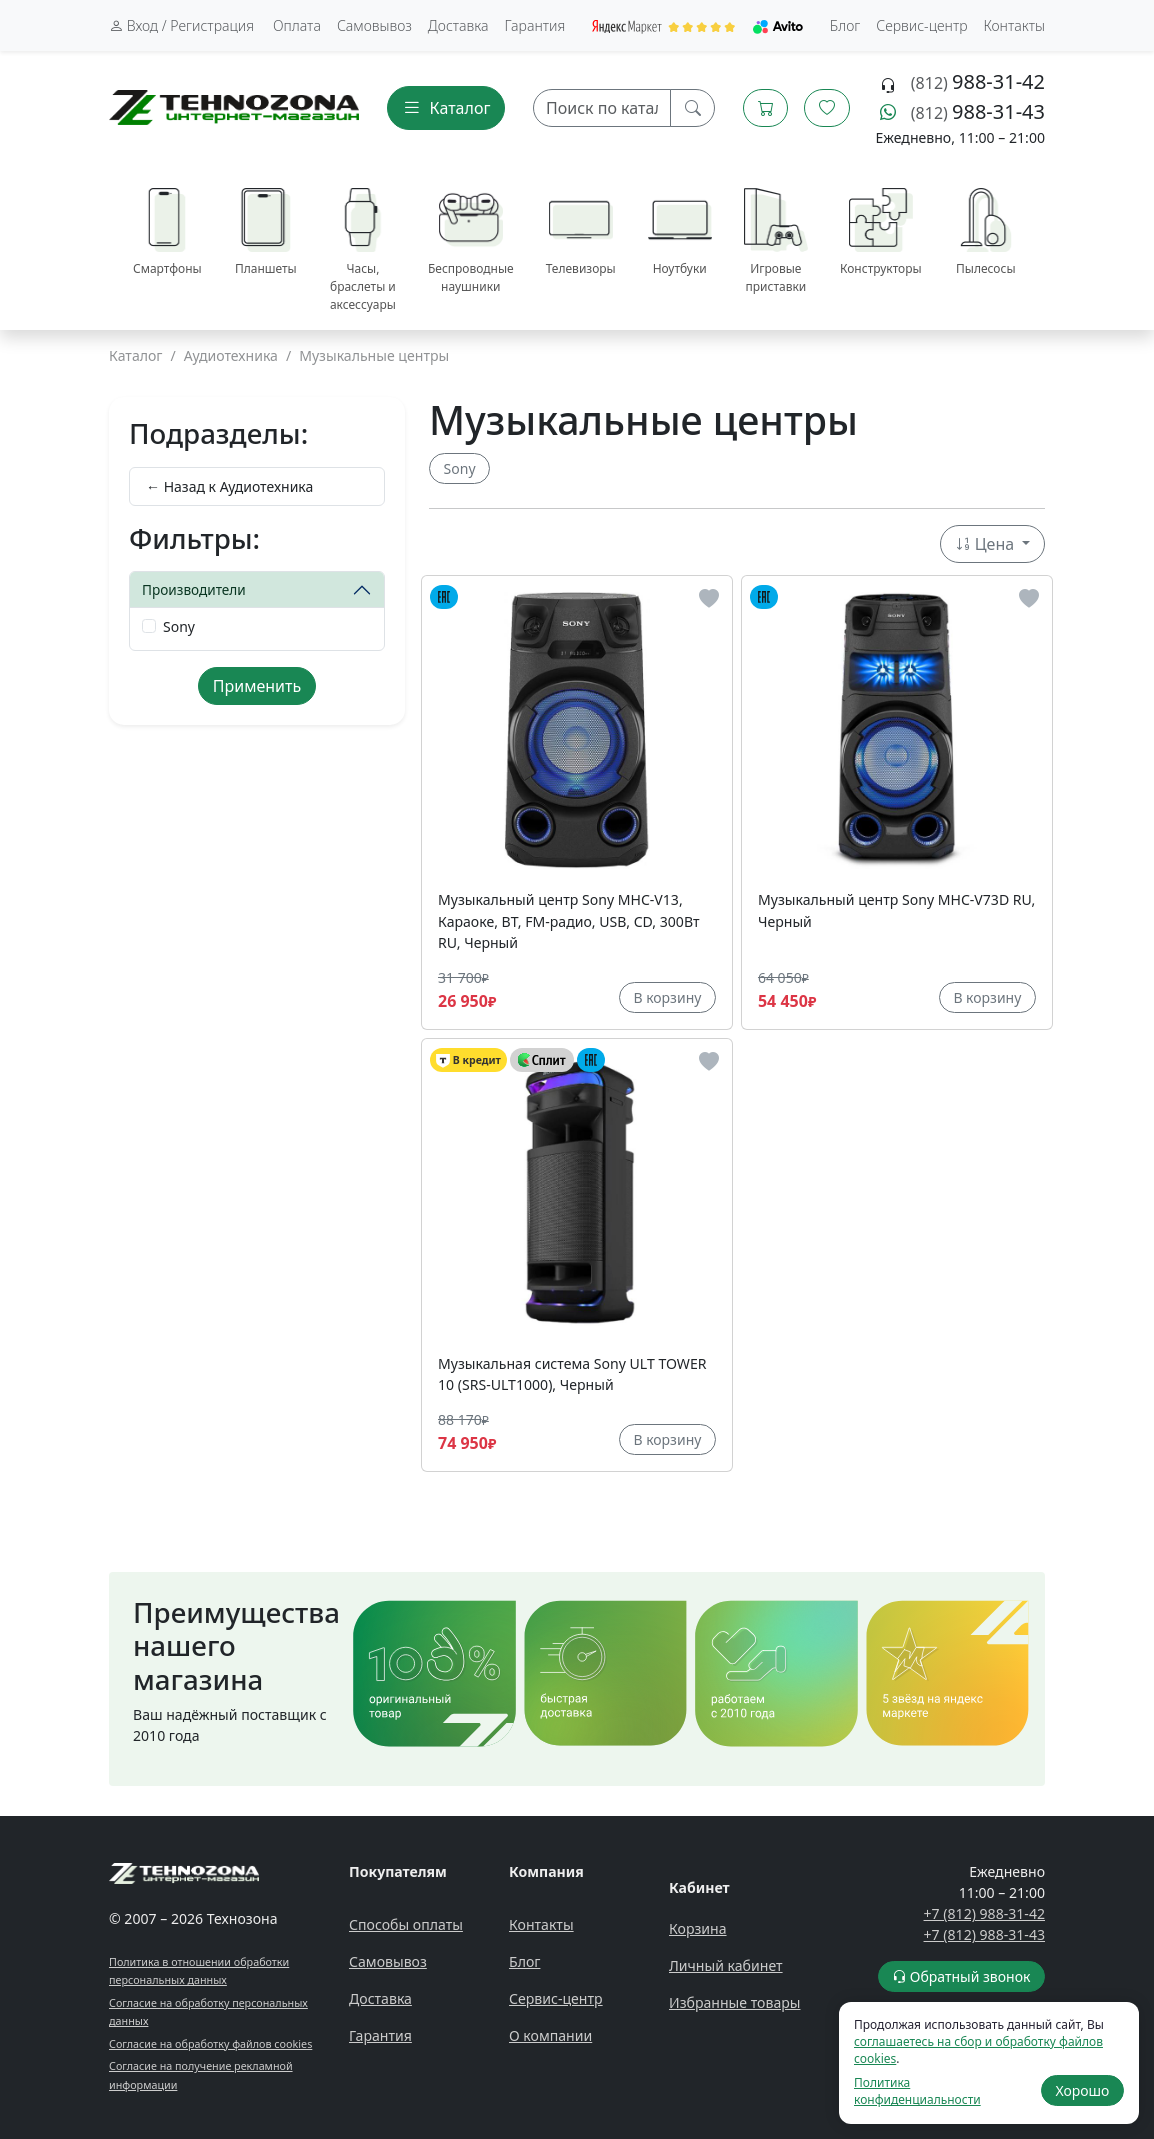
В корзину (667, 997)
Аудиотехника (231, 355)
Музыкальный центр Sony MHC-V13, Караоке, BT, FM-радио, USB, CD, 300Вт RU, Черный (569, 920)
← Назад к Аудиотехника (229, 486)
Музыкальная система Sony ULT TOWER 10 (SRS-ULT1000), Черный (572, 1374)
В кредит (468, 1060)
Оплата (297, 25)
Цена (987, 544)
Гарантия (535, 25)
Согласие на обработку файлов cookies (210, 2043)
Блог (845, 25)
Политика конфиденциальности (917, 2091)
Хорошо (1082, 2090)
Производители (194, 589)
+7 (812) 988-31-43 (984, 1934)
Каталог (136, 355)
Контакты (1014, 25)
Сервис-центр (556, 1998)
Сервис (921, 25)
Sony (179, 626)
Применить (257, 686)
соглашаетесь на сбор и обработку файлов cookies (978, 2050)
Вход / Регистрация (181, 25)
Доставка (458, 25)
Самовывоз (374, 25)
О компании (550, 2035)
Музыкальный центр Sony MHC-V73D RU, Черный (896, 910)
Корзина (698, 1928)
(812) (978, 83)
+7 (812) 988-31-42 (984, 1913)
